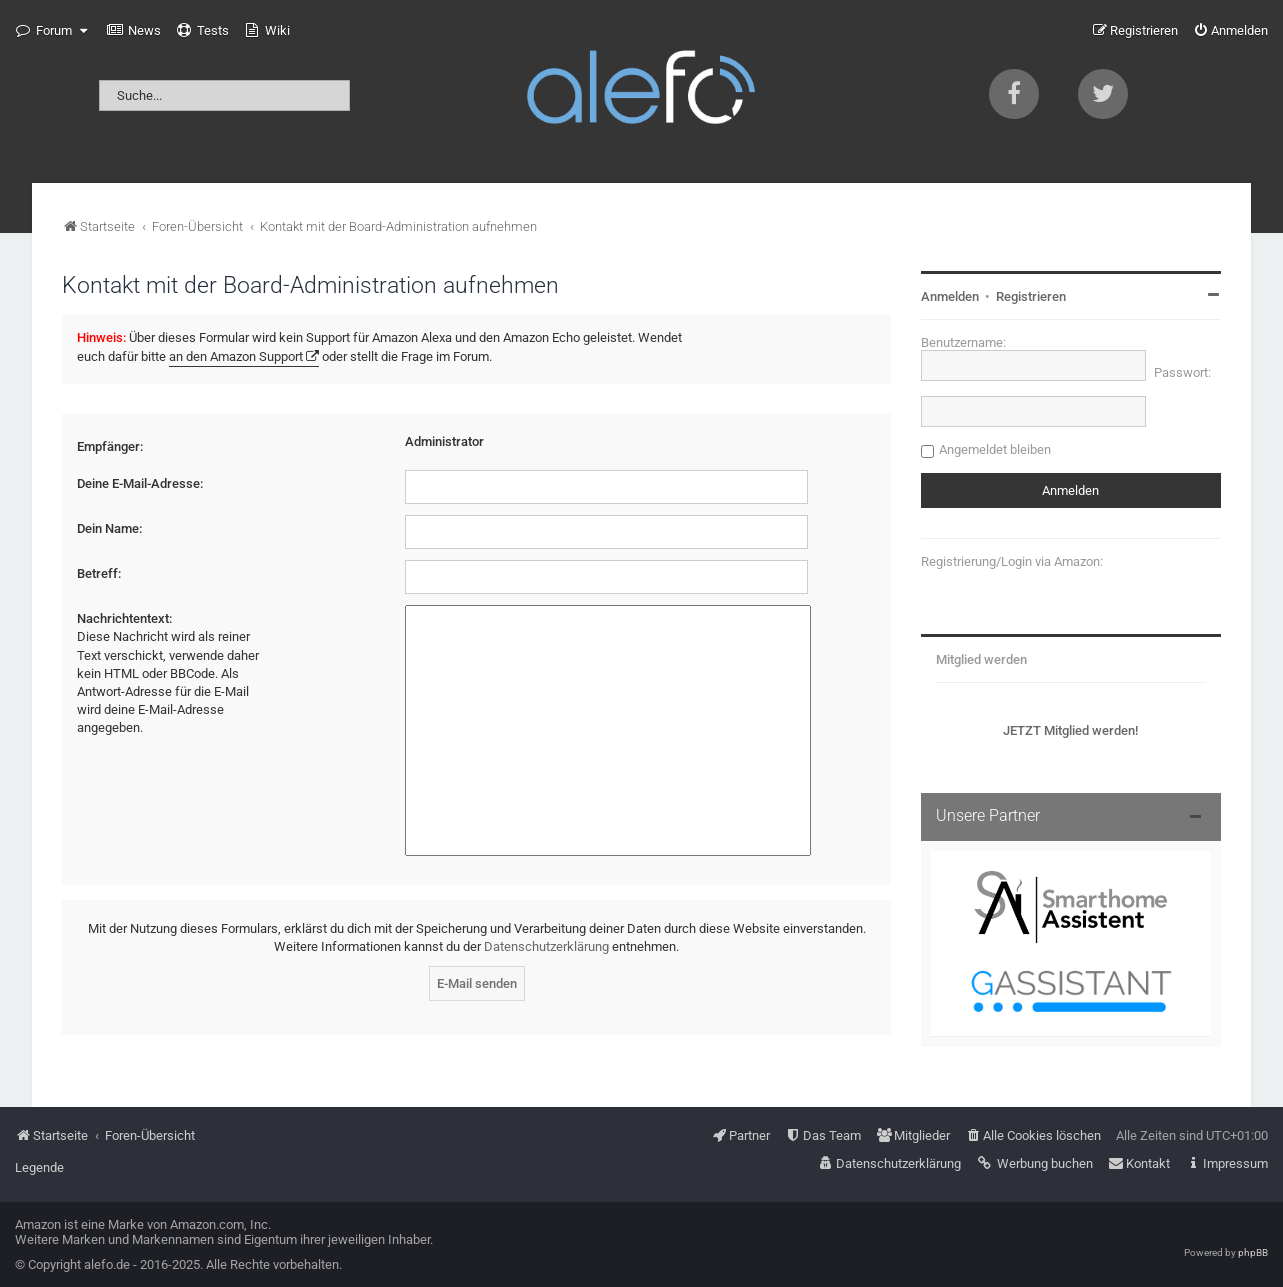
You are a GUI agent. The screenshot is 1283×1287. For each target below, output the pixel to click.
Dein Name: (109, 528)
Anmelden (950, 296)
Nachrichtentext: (124, 618)
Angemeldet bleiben (995, 449)
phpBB (1253, 1252)
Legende (39, 1167)
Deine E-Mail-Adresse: (140, 483)
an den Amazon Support (236, 356)
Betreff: (99, 573)
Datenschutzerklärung (546, 946)
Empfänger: (110, 446)
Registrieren (1031, 296)
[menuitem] (134, 31)
